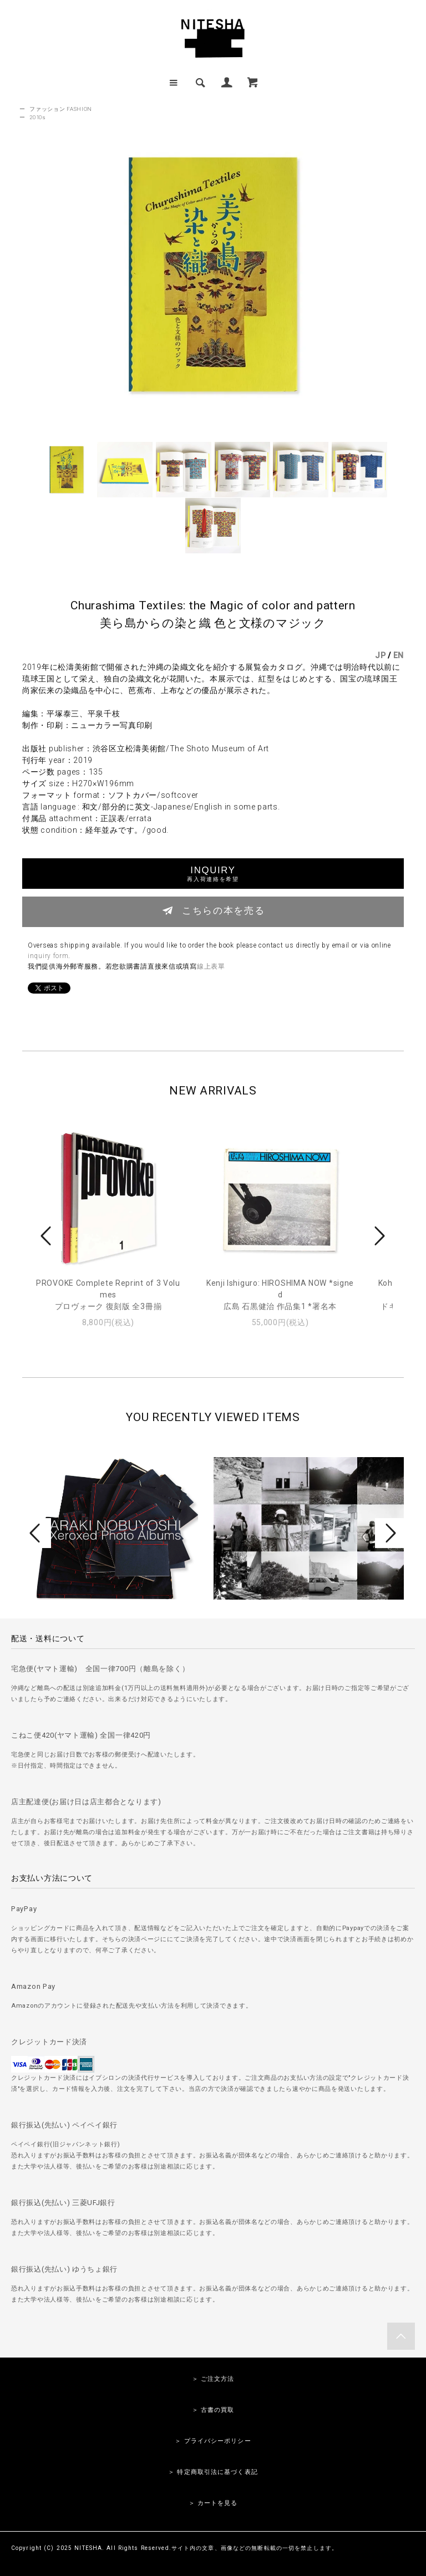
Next (378, 1236)
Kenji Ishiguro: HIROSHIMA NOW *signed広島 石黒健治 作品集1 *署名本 (280, 1295)
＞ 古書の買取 (213, 2410)
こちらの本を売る (213, 910)
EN (398, 655)
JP (380, 655)
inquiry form (48, 956)
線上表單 (211, 966)
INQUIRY (213, 873)
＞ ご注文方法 (213, 2378)
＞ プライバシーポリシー (213, 2441)
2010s (37, 117)
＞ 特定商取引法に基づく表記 (213, 2472)
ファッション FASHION (60, 109)
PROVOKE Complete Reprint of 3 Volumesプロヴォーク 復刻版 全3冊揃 (108, 1295)
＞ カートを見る (213, 2503)
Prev (47, 1236)
